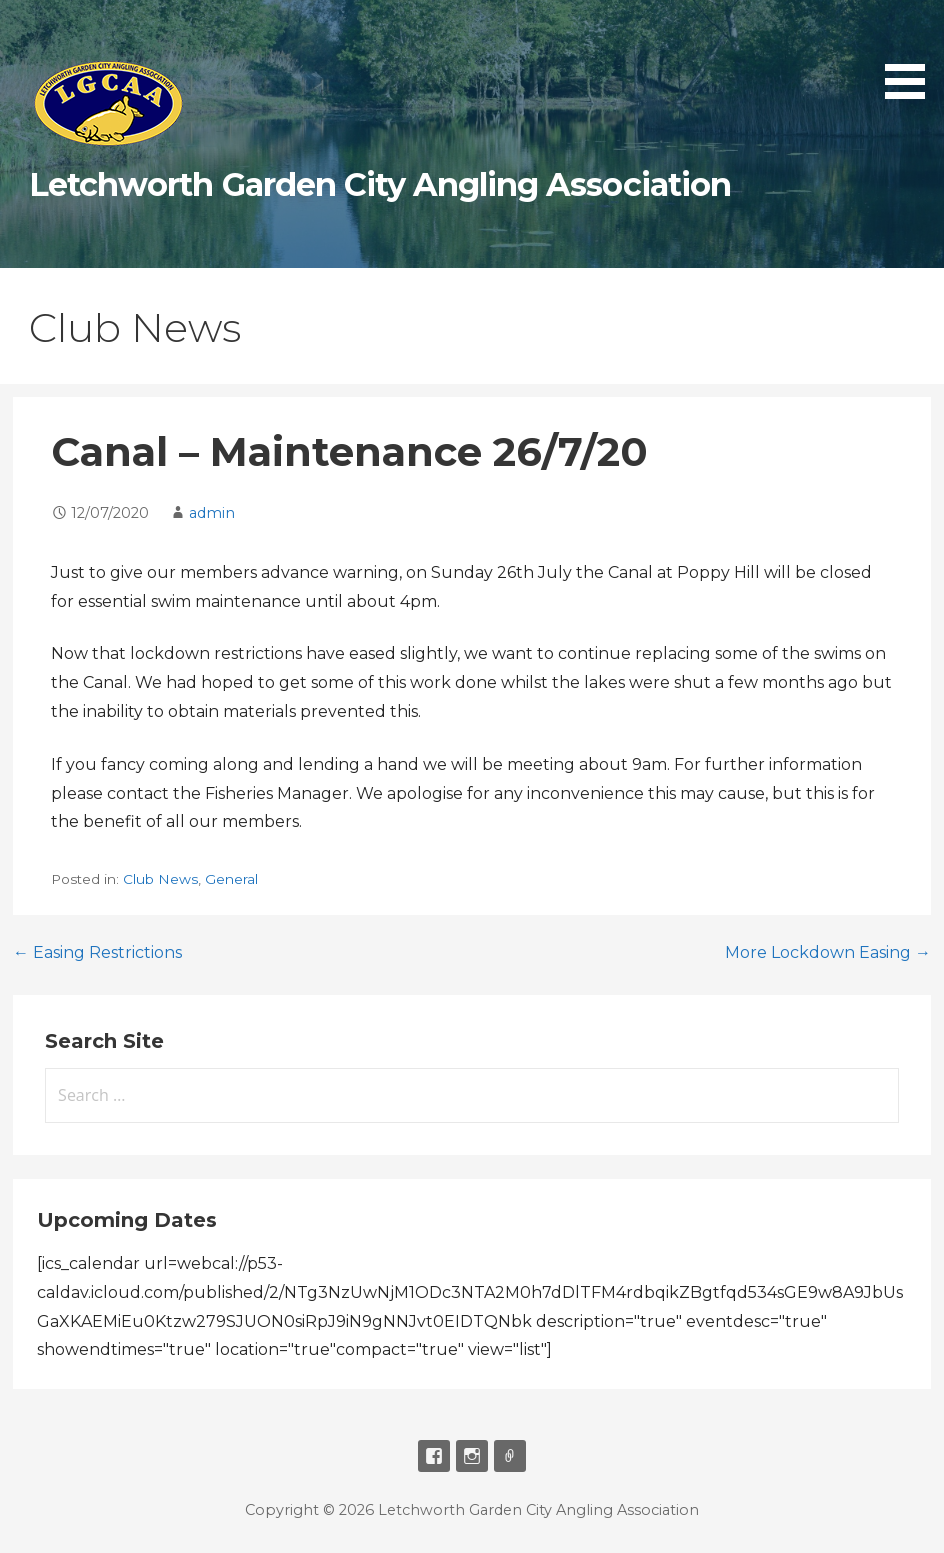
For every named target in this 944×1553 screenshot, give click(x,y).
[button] (912, 53)
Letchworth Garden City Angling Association (380, 184)
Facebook (434, 1456)
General (231, 879)
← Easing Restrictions (97, 952)
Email (510, 1456)
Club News (160, 879)
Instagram (472, 1456)
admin (212, 513)
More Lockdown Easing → (828, 952)
